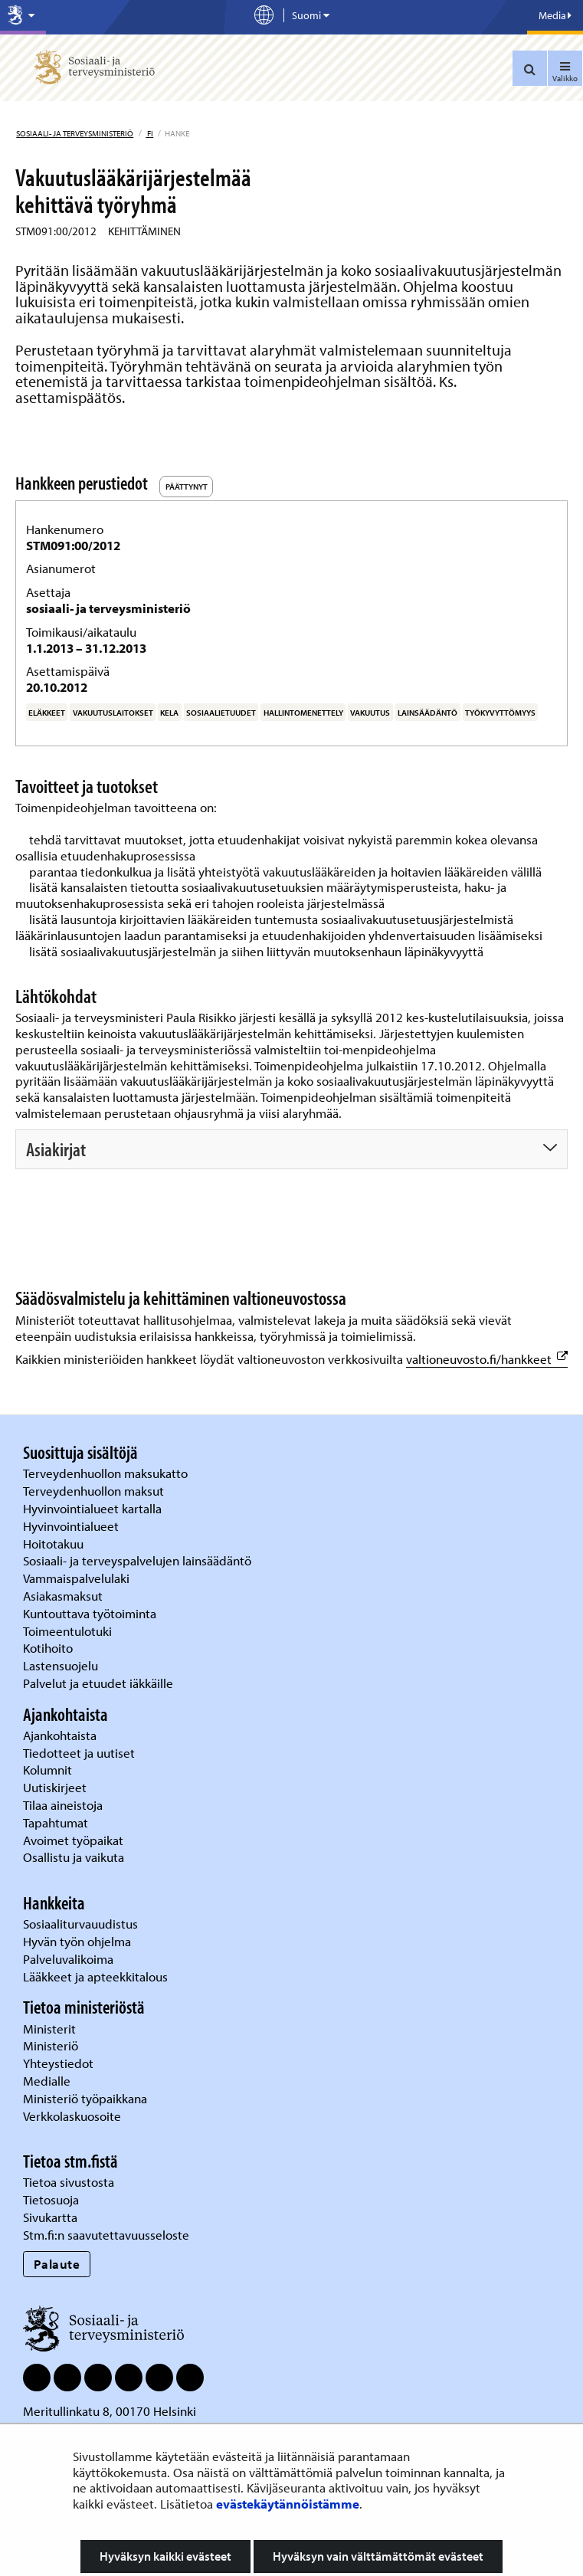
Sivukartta (50, 2217)
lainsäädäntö (427, 712)
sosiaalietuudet (221, 712)
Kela (169, 712)
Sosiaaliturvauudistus (80, 1924)
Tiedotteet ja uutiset (80, 1753)
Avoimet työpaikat (73, 1840)
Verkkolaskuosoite (73, 2116)
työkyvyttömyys (500, 712)
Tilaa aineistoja (63, 1805)
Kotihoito (48, 1648)
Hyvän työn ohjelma (77, 1941)
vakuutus (370, 712)
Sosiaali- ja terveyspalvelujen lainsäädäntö (138, 1560)
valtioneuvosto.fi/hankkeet (487, 1359)
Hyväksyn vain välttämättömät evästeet (378, 2556)
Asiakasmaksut (63, 1596)
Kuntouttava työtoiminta (89, 1613)
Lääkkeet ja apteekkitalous (95, 1976)
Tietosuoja (51, 2199)
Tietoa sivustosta (68, 2182)
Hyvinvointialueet (72, 1526)
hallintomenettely (303, 712)
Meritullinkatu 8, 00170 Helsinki (109, 2411)
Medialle (48, 2081)
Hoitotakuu (55, 1543)
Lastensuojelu (62, 1665)
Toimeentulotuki (69, 1631)
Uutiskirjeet (56, 1787)
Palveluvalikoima (68, 1959)
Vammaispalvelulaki (78, 1578)
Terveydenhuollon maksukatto (107, 1473)
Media (555, 15)
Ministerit (51, 2028)
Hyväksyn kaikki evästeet (165, 2556)
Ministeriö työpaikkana (86, 2098)
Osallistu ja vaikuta (73, 1857)
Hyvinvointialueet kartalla (94, 1508)
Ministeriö (52, 2045)
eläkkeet (46, 712)
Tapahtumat (55, 1822)
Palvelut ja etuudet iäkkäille (98, 1683)
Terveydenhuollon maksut (95, 1491)
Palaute (57, 2264)
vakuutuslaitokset (113, 712)
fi (149, 133)
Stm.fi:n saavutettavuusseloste (106, 2235)
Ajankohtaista (60, 1735)
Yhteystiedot (60, 2063)
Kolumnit (49, 1770)
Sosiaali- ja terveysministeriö (74, 133)
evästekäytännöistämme (287, 2504)
